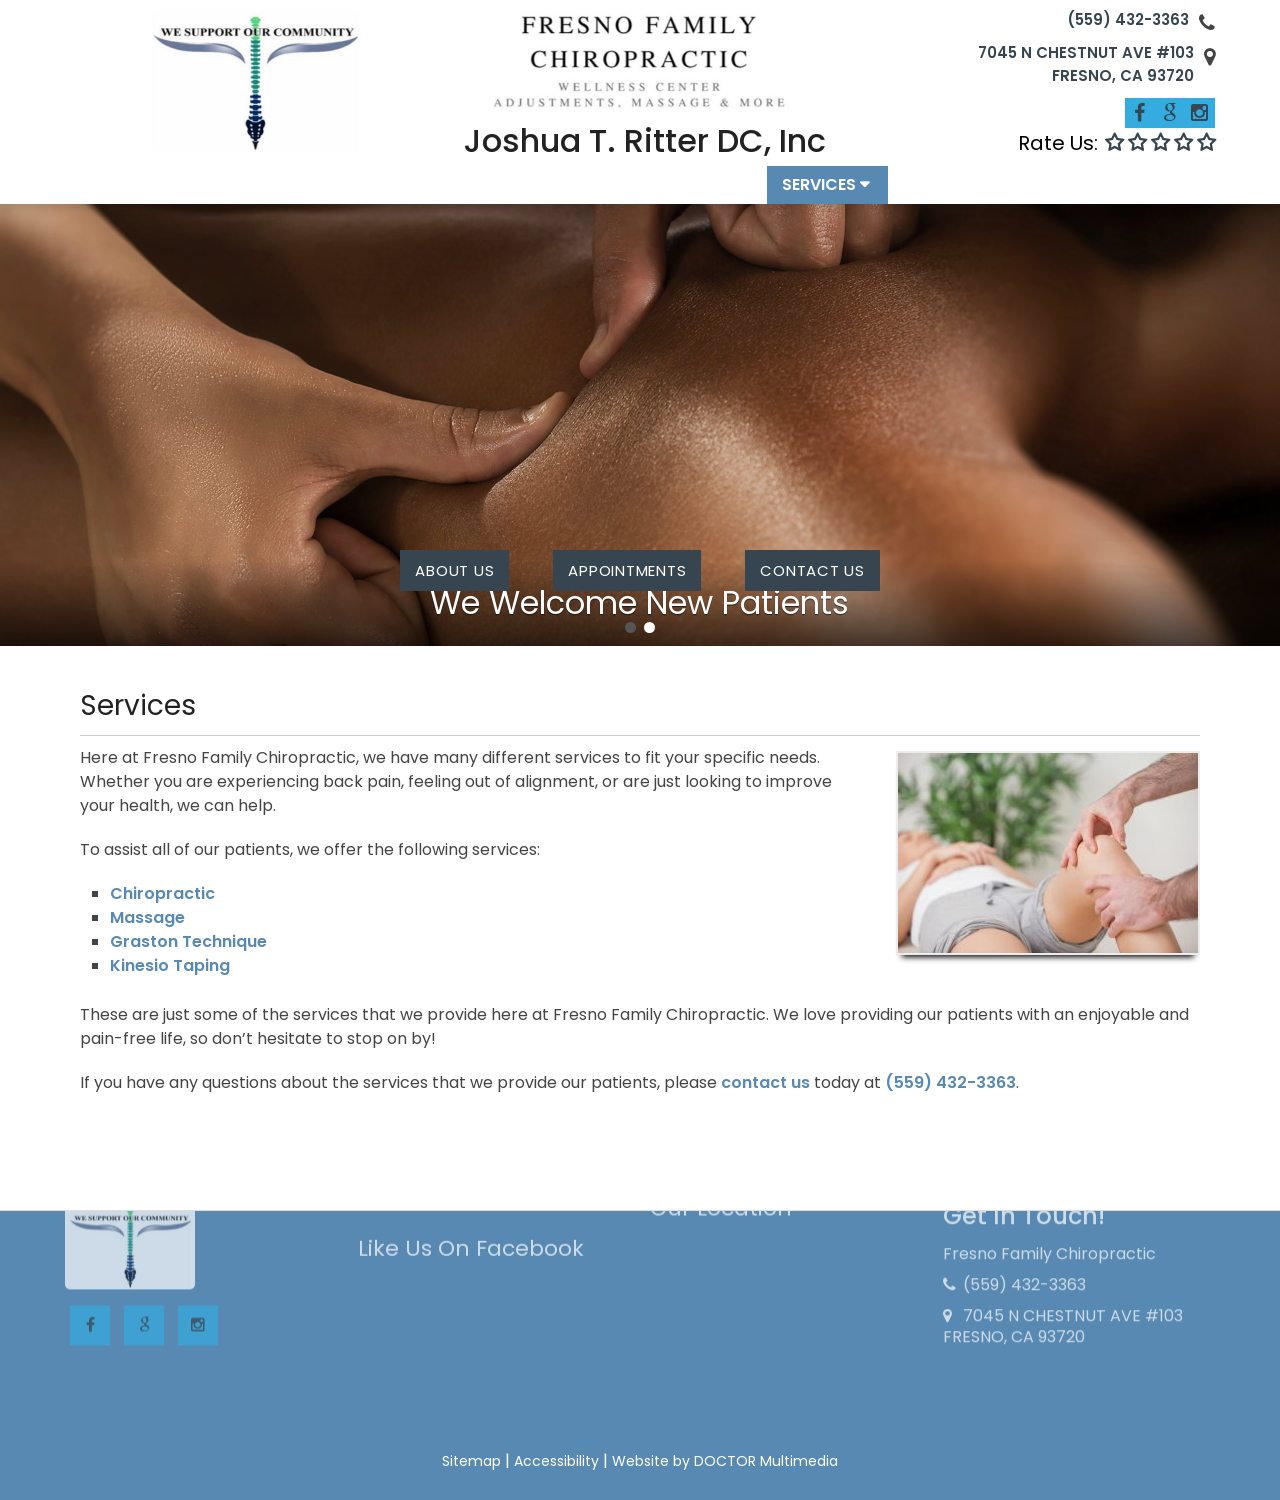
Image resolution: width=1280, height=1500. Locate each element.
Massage (147, 917)
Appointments (687, 194)
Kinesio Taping (170, 965)
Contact (947, 194)
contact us (812, 570)
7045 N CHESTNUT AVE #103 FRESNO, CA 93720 (1086, 64)
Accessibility (556, 1461)
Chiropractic (162, 893)
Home (316, 194)
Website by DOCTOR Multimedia (725, 1461)
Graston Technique (188, 941)
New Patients (535, 194)
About (400, 194)
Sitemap (471, 1461)
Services (819, 194)
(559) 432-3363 (1128, 19)
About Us (454, 570)
